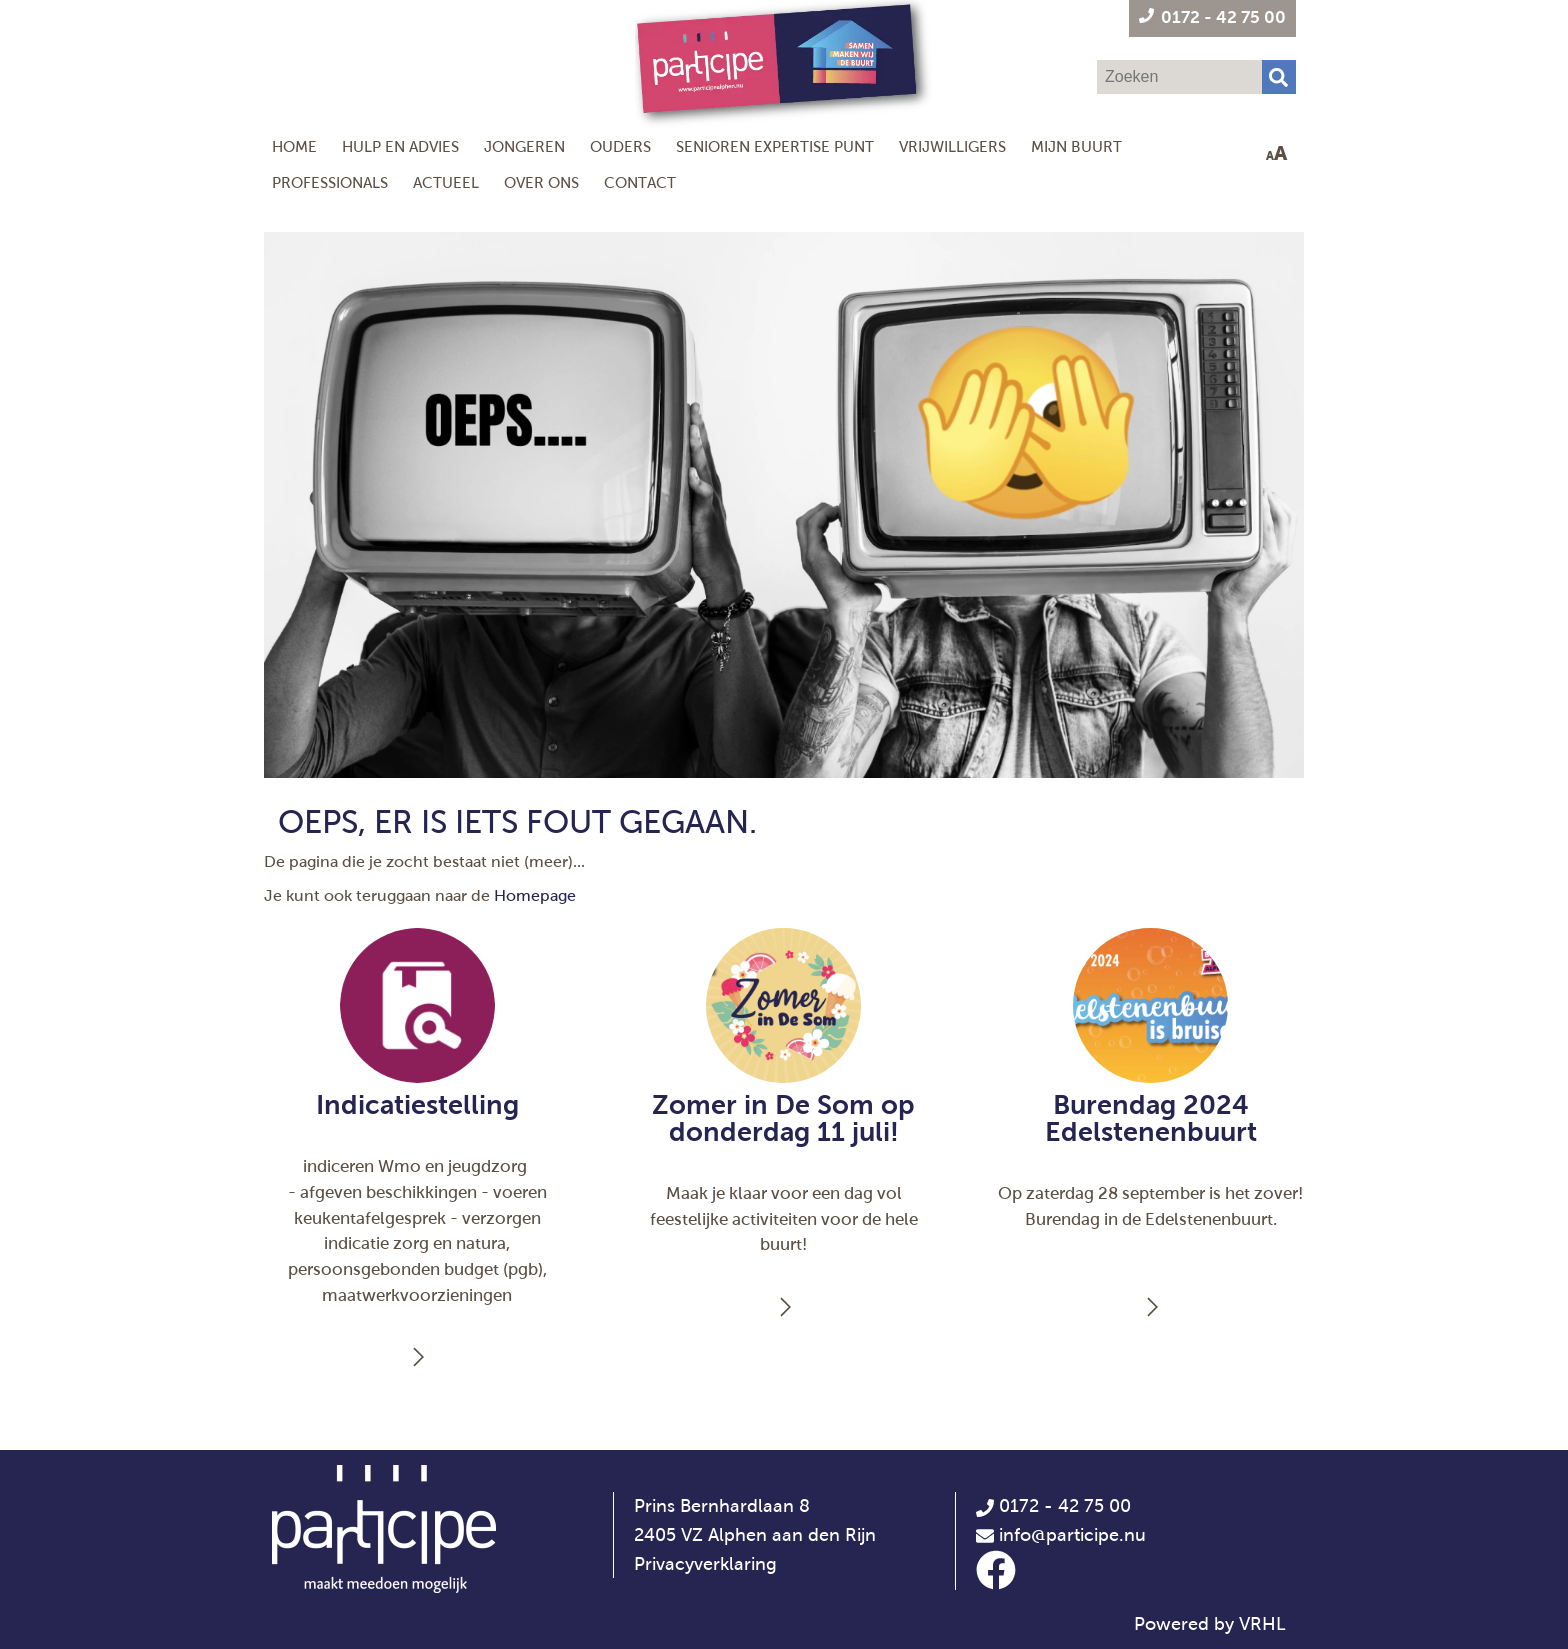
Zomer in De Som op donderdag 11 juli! (783, 1118)
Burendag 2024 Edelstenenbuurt (1151, 1118)
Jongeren (524, 146)
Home (294, 146)
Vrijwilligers (952, 146)
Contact (640, 182)
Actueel (446, 182)
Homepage (535, 895)
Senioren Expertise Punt (775, 146)
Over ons (541, 182)
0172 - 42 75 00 (1053, 1506)
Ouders (620, 146)
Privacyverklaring (705, 1564)
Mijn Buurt (1076, 146)
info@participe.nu (1072, 1535)
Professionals (330, 182)
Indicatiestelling (417, 1105)
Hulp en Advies (400, 146)
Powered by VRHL (1210, 1624)
